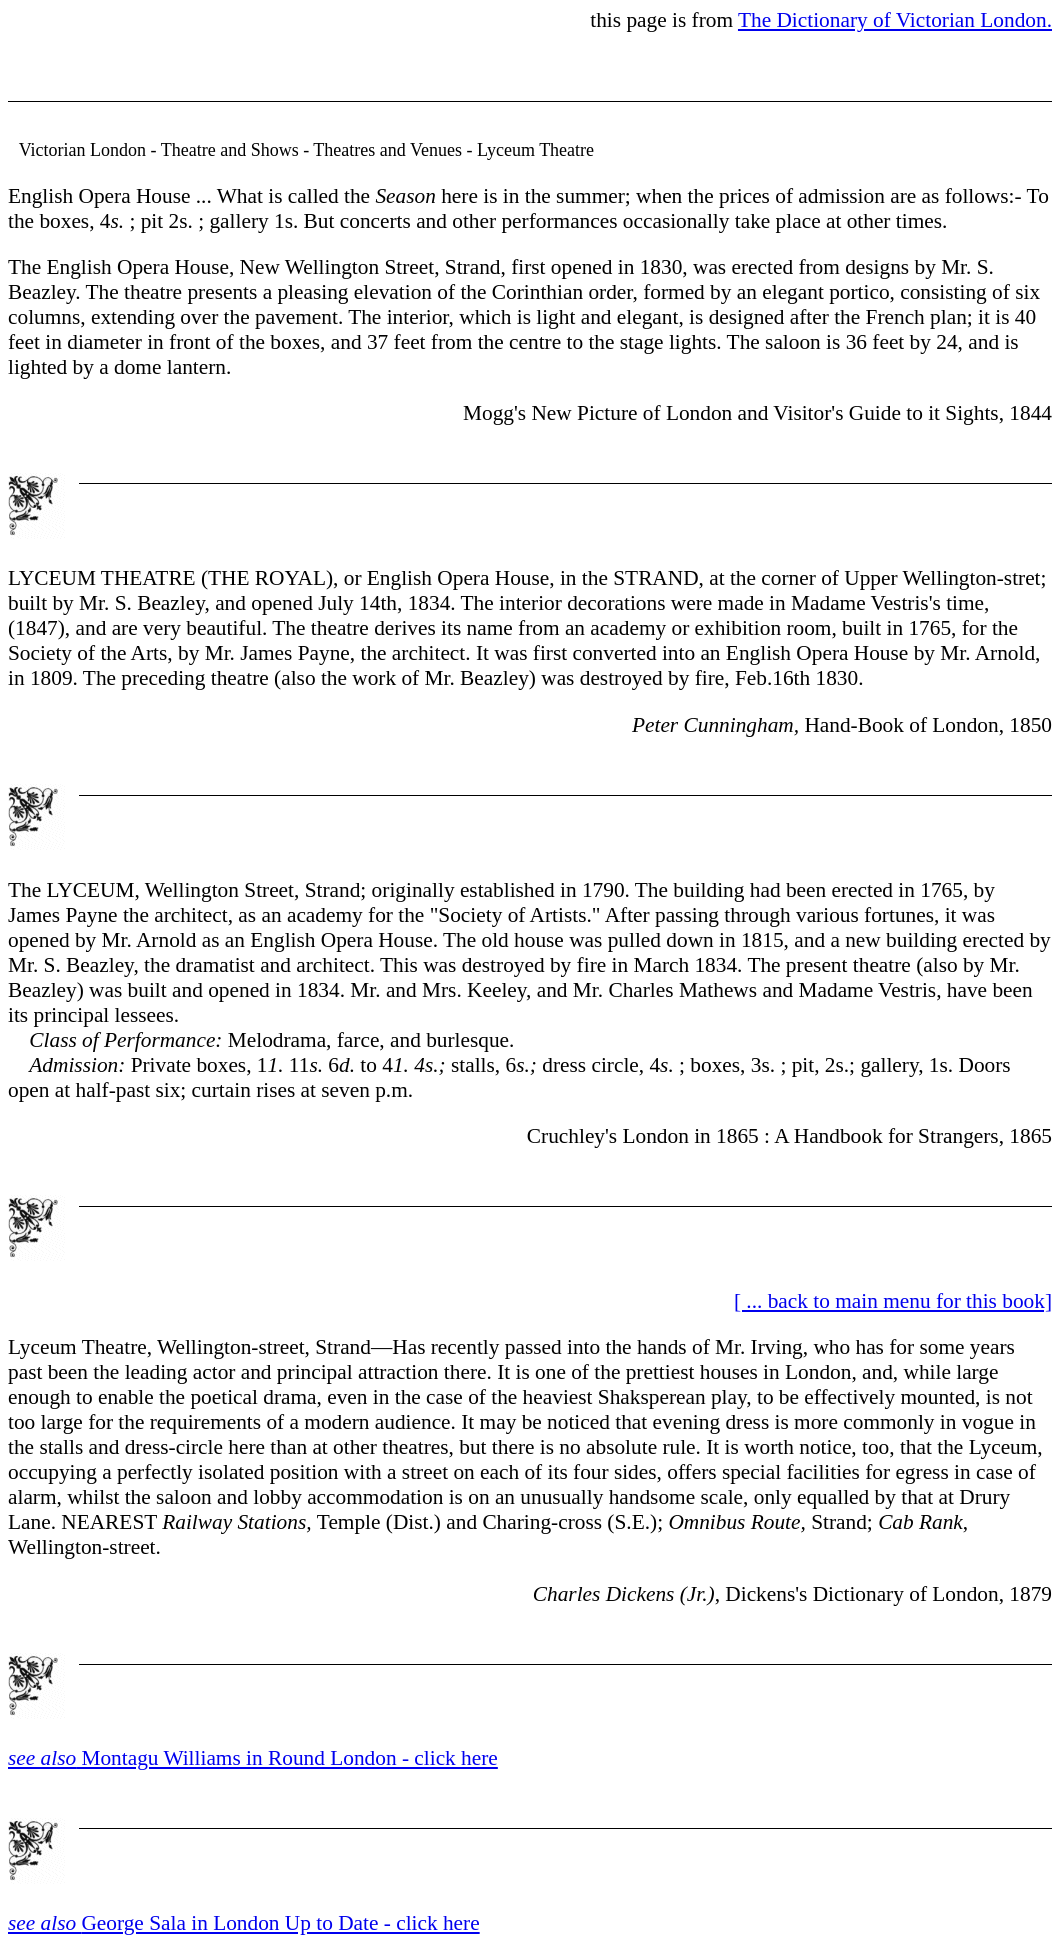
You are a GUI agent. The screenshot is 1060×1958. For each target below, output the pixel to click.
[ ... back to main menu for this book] (893, 1301)
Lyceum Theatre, (80, 1347)
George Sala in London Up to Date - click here (280, 1923)
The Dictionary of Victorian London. (895, 20)
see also (44, 1923)
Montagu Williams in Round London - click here (253, 1758)
